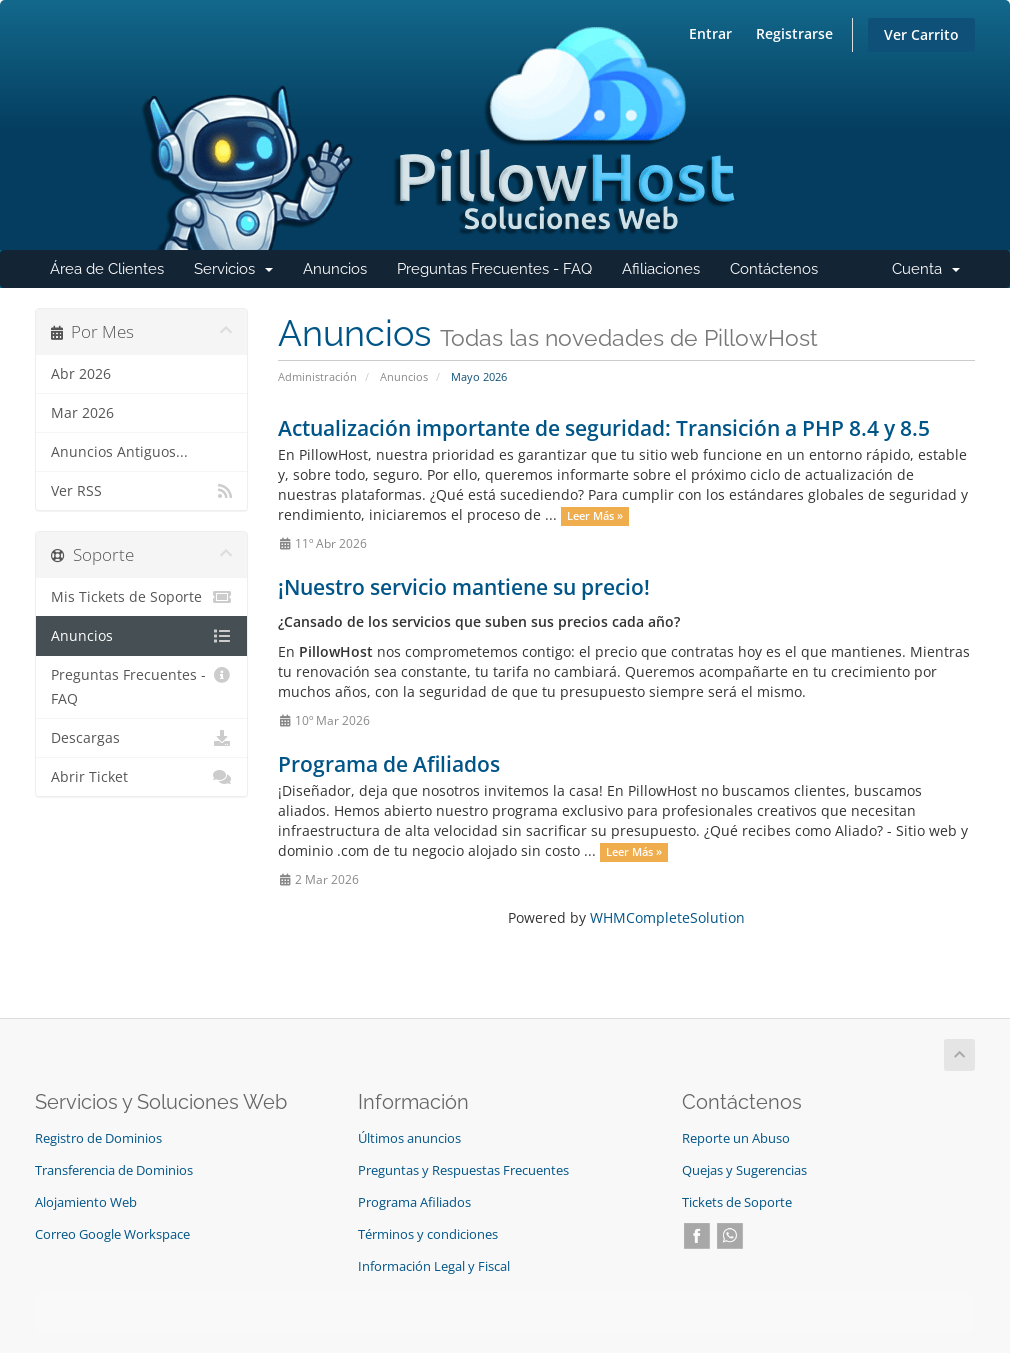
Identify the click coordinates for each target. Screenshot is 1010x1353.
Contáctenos (774, 269)
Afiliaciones (661, 269)
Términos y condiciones (428, 1234)
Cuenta (933, 274)
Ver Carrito (921, 34)
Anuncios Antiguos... (119, 452)
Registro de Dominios (98, 1138)
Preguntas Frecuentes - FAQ (494, 269)
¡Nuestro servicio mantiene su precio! (464, 587)
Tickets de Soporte (737, 1202)
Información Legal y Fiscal (434, 1266)
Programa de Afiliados (389, 764)
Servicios (241, 274)
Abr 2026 (81, 374)
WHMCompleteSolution (667, 917)
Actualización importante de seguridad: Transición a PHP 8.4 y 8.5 (604, 428)
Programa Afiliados (414, 1202)
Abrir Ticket (141, 777)
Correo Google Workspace (112, 1234)
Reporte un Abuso (736, 1138)
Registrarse (794, 33)
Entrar (710, 33)
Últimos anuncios (409, 1138)
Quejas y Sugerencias (744, 1170)
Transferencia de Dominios (114, 1170)
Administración (317, 376)
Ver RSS (141, 491)
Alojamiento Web (86, 1202)
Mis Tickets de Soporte (141, 597)
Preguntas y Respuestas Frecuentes (463, 1170)
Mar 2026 (82, 413)
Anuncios (335, 269)
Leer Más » (595, 516)
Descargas (141, 738)
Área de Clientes (107, 269)
